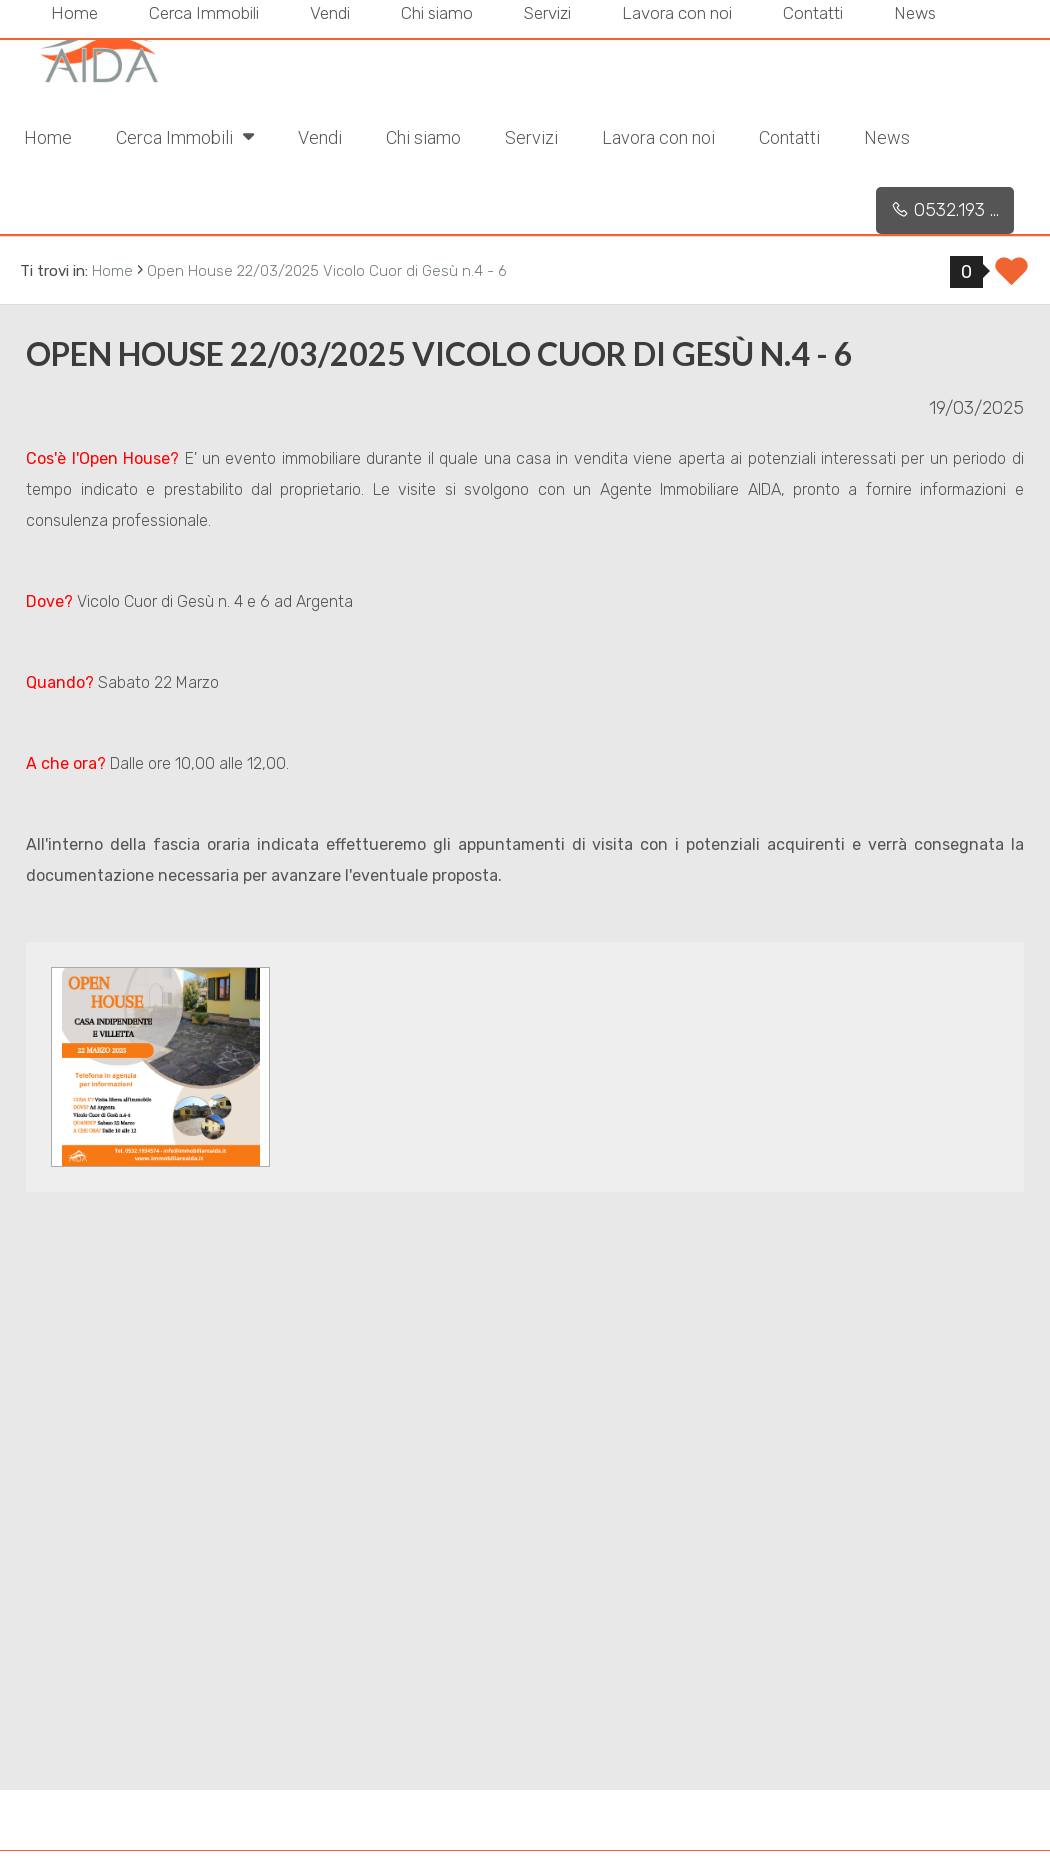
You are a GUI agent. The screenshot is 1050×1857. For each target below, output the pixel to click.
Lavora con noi (658, 137)
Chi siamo (423, 137)
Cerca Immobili (185, 136)
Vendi (320, 137)
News (887, 137)
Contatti (789, 137)
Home (48, 137)
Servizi (531, 137)
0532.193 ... (945, 210)
